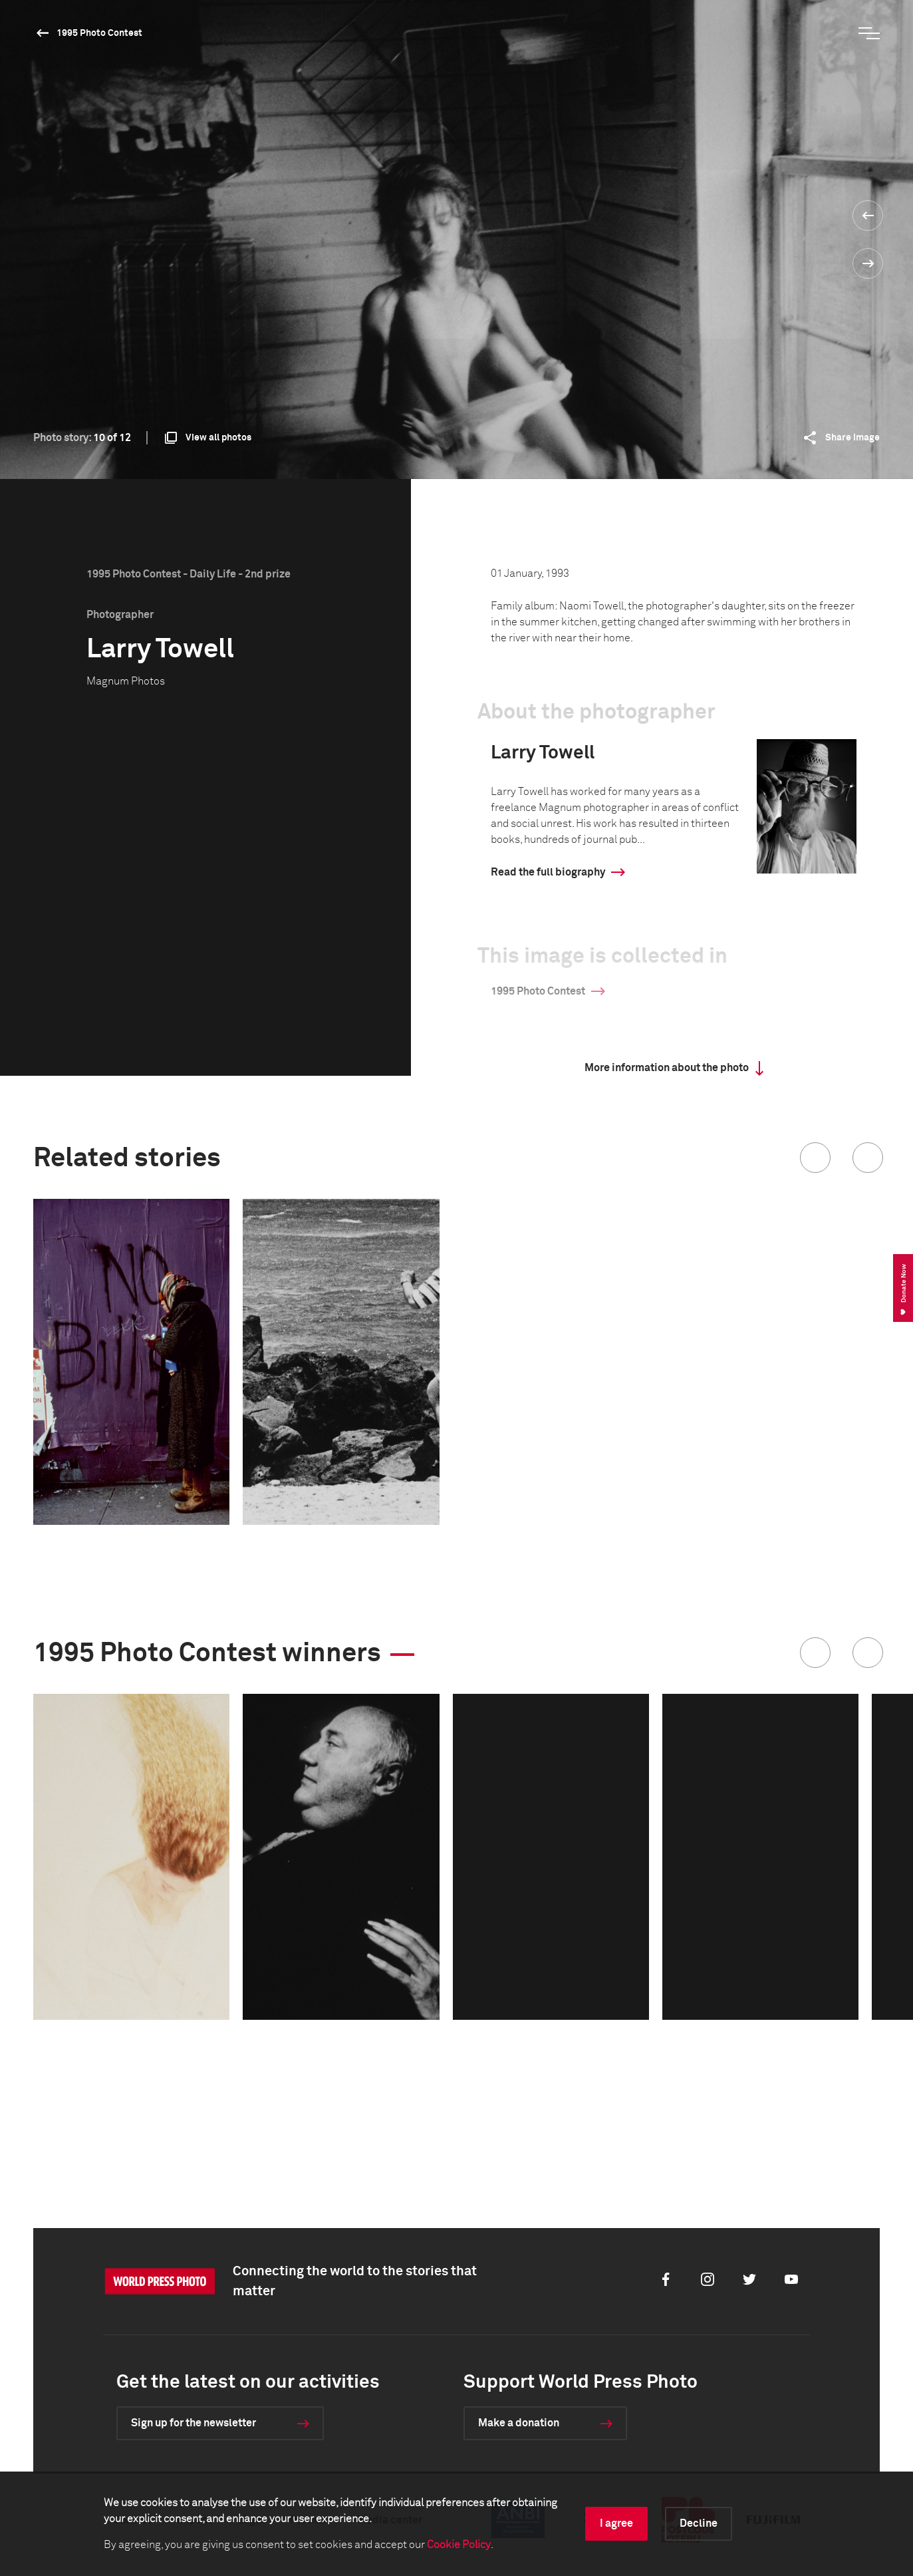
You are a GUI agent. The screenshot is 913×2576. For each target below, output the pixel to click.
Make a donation (518, 2423)
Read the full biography (548, 872)
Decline (698, 2523)
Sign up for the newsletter (193, 2423)
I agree (616, 2523)
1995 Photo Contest (99, 33)
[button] (815, 1157)
